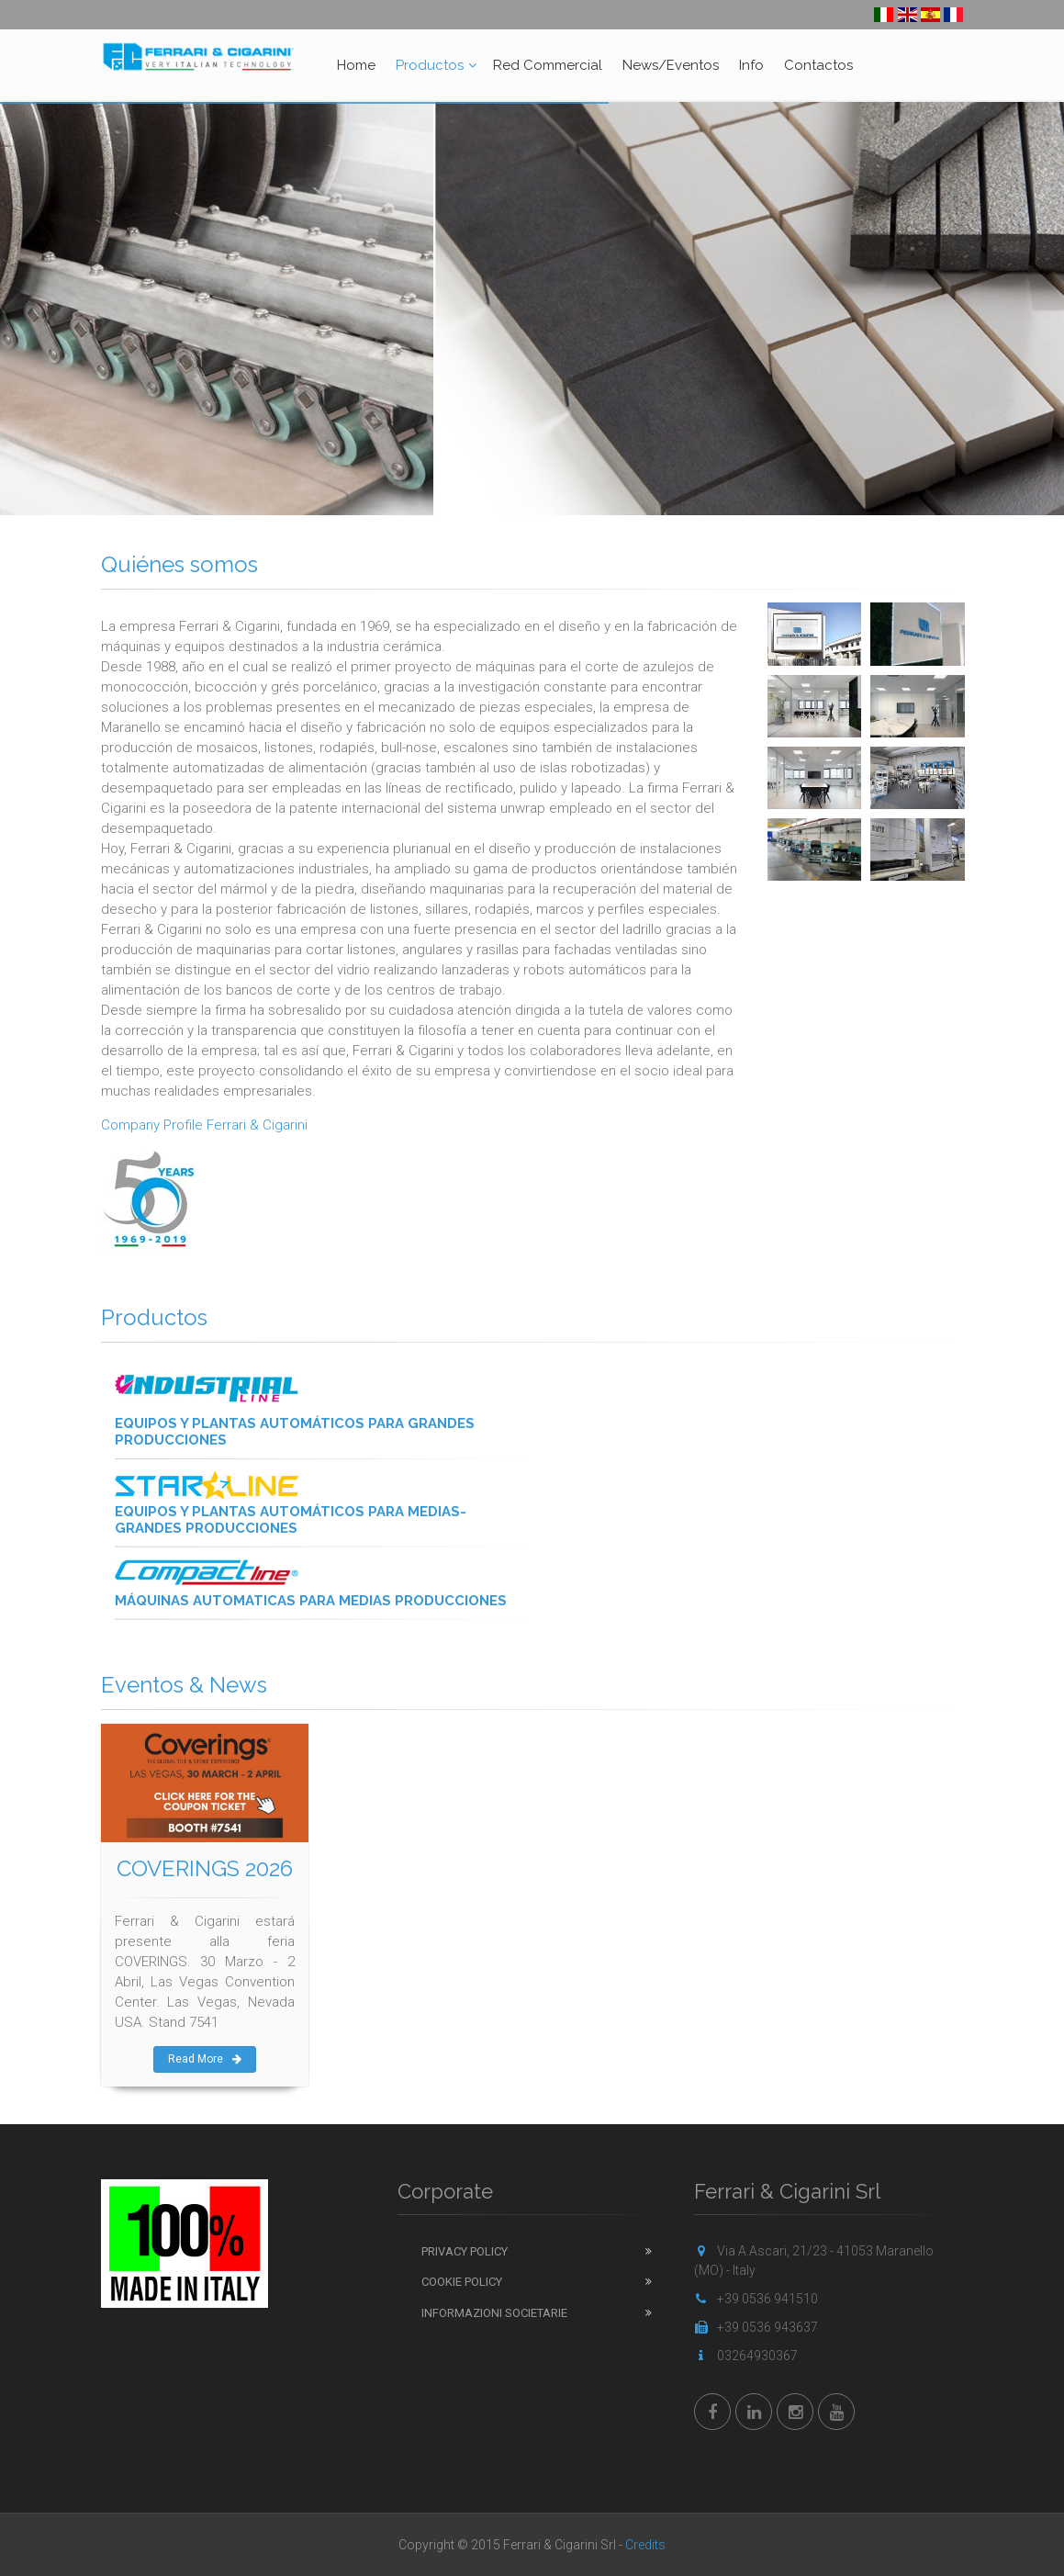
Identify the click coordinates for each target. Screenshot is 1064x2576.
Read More (204, 2059)
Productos (430, 65)
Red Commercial (547, 65)
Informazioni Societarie (494, 2313)
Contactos (818, 65)
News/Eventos (670, 65)
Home (356, 65)
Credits (645, 2544)
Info (751, 65)
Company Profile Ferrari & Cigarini (204, 1125)
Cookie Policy (461, 2282)
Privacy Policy (464, 2251)
